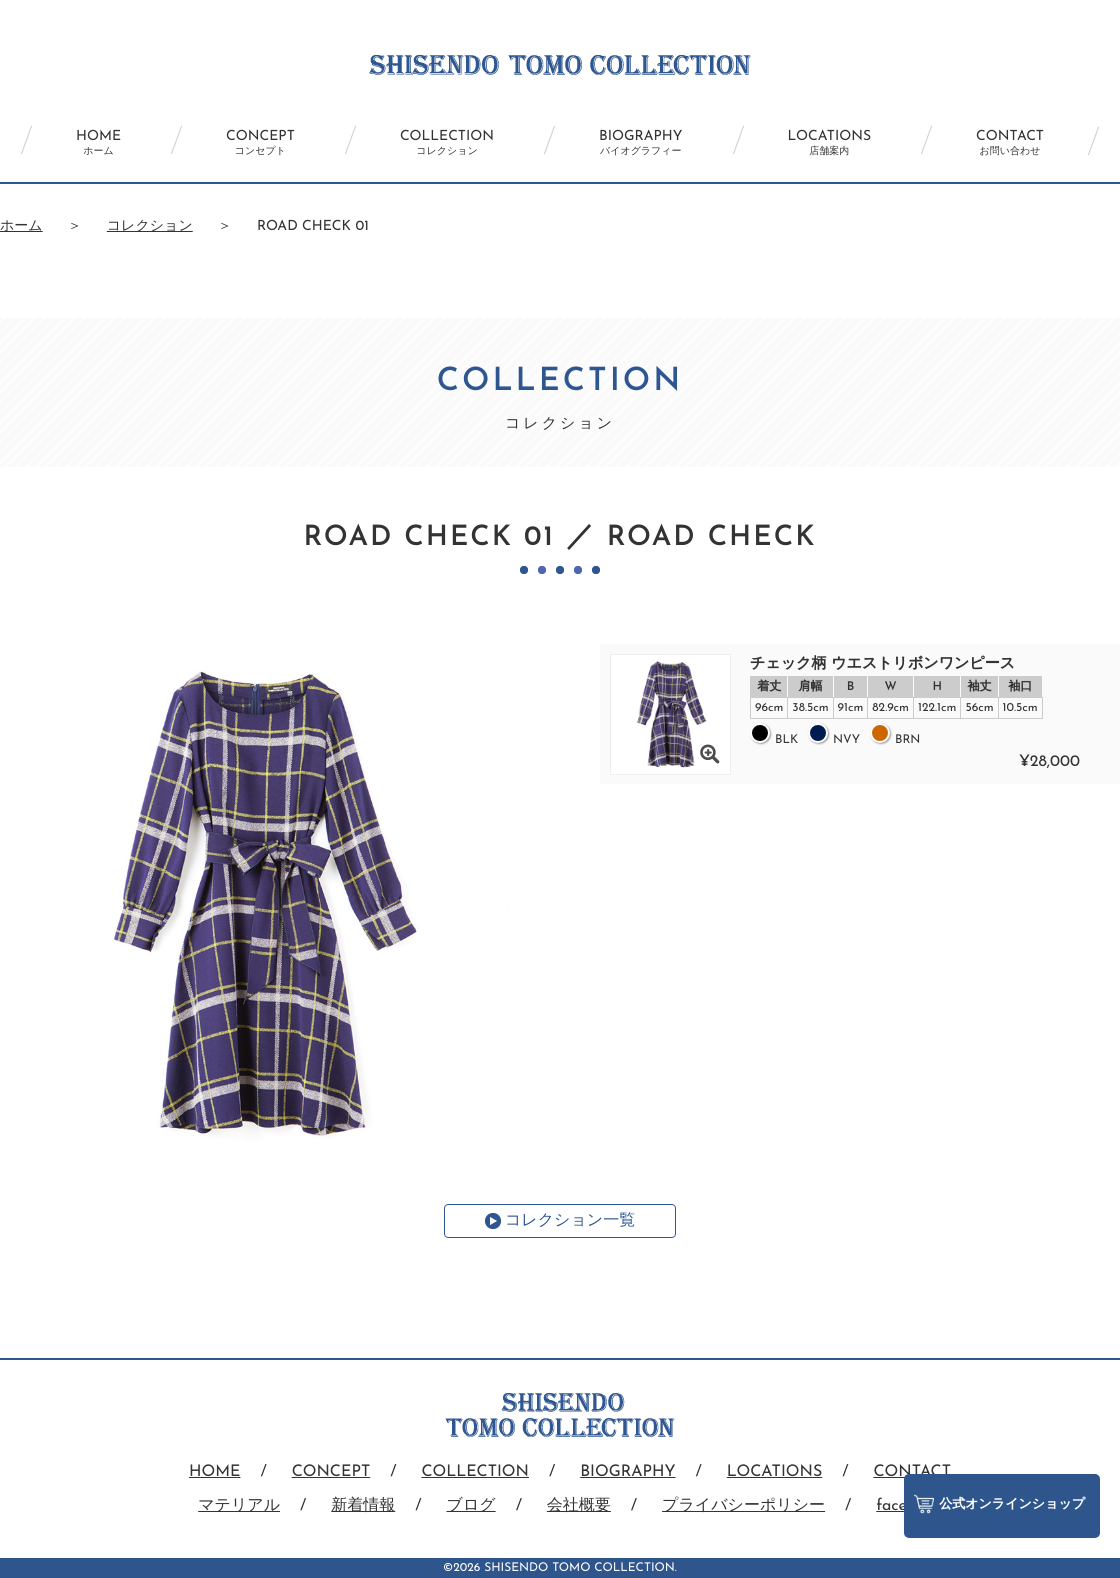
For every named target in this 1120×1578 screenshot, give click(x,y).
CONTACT (1010, 143)
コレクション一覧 (570, 1221)
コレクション (150, 226)
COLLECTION (447, 143)
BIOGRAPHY (640, 143)
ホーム (21, 226)
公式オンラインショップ (999, 1504)
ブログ (471, 1506)
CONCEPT (260, 143)
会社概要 (579, 1506)
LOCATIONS (830, 143)
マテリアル (239, 1506)
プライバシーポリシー (743, 1506)
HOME (98, 143)
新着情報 (363, 1506)
